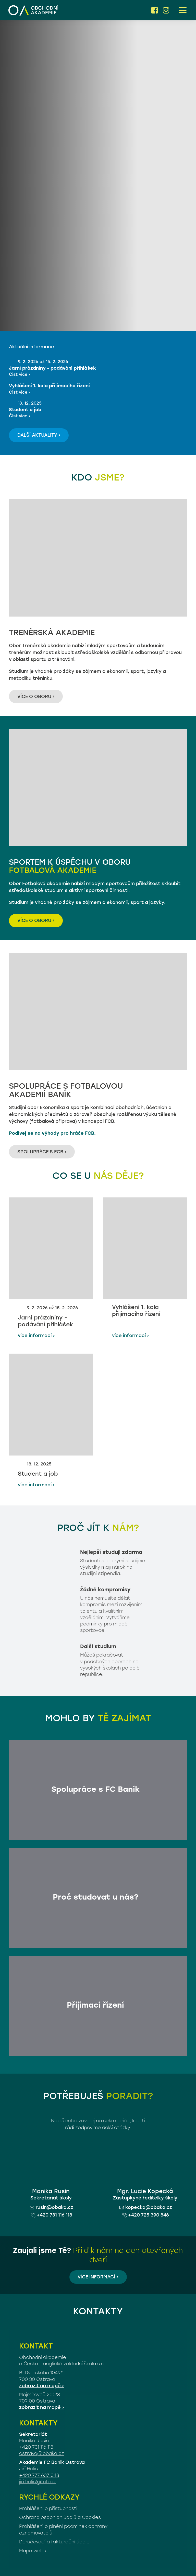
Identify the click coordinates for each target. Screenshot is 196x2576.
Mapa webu (32, 2551)
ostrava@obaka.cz (41, 2454)
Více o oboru (35, 697)
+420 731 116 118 (51, 2216)
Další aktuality (38, 435)
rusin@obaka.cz (51, 2208)
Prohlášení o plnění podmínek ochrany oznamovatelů (63, 2530)
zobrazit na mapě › (41, 2386)
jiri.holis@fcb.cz (37, 2482)
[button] (182, 10)
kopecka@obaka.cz (145, 2208)
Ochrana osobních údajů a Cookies (60, 2518)
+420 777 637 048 (39, 2476)
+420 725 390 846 (145, 2216)
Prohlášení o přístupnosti (48, 2509)
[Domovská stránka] (34, 10)
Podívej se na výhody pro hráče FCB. (52, 1134)
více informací (96, 2277)
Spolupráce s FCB (41, 1152)
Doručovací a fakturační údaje (54, 2542)
